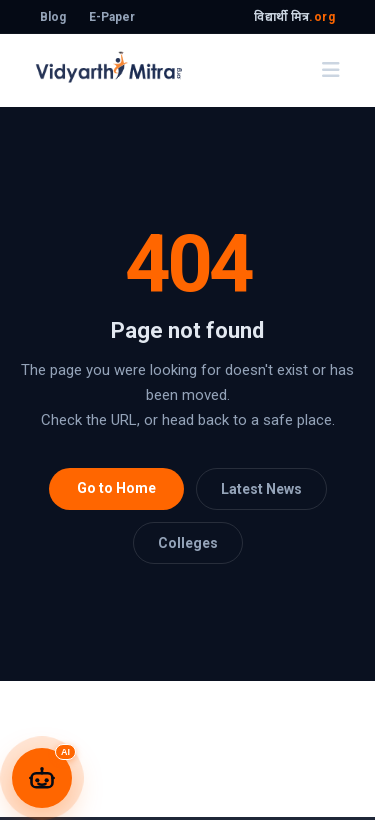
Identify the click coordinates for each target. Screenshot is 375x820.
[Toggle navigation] (331, 70)
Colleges (188, 543)
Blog (53, 17)
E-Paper (112, 17)
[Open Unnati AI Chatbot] (42, 778)
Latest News (261, 489)
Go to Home (116, 488)
